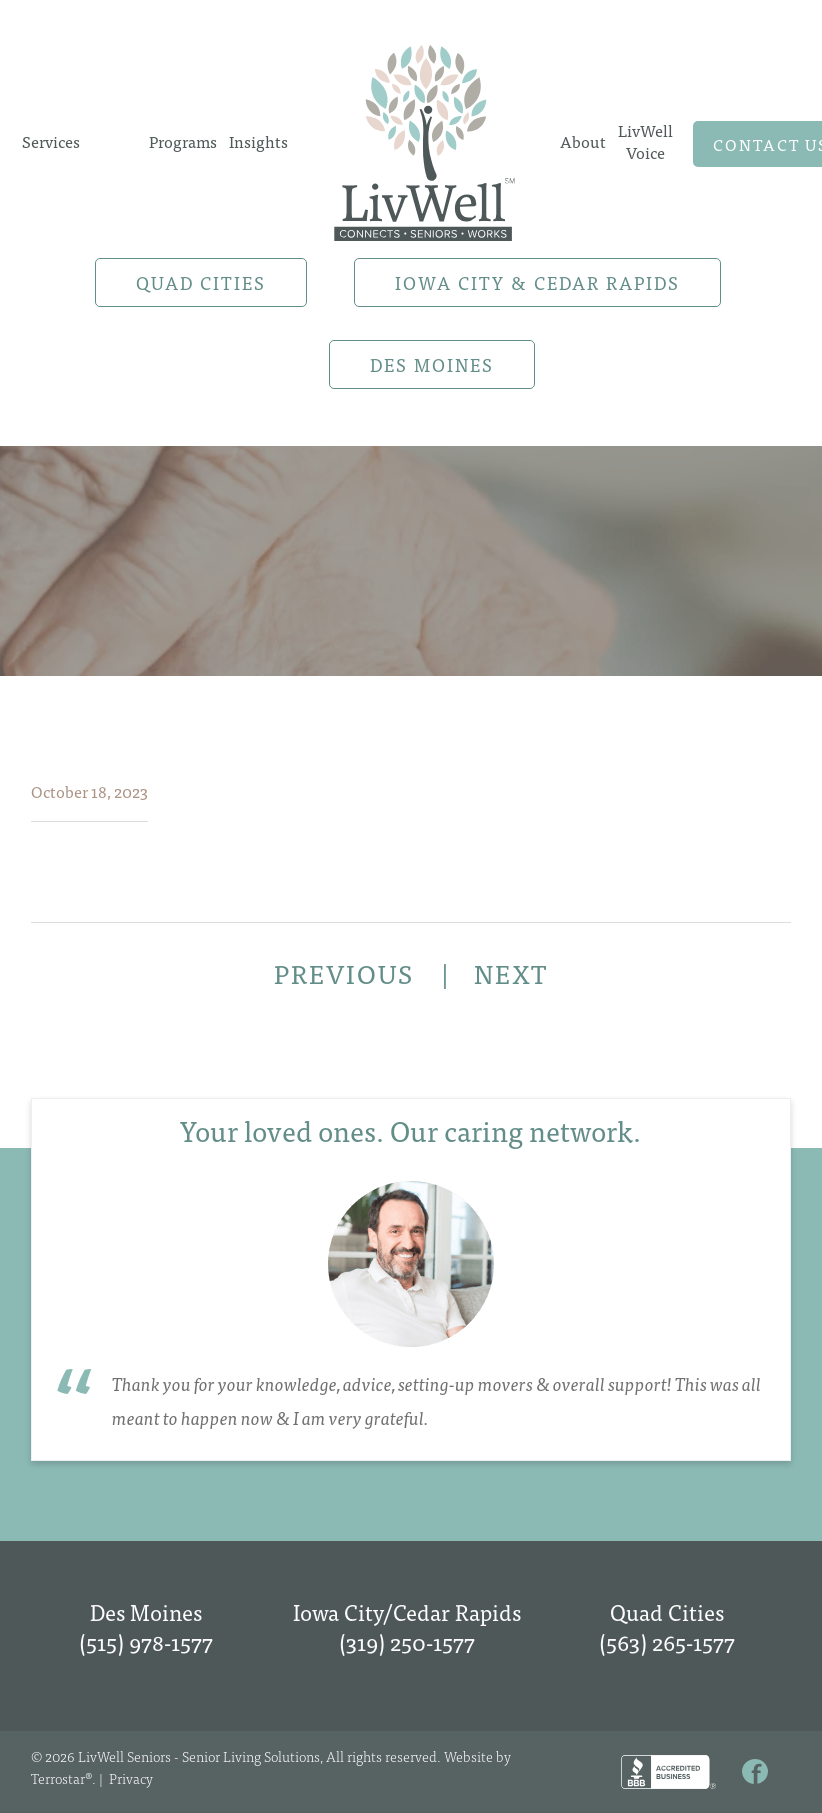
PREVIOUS (347, 973)
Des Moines (432, 364)
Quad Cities (201, 282)
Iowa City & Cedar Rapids (537, 282)
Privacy (131, 1778)
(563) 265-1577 (667, 1641)
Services (51, 141)
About (583, 141)
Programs (183, 141)
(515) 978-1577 (146, 1641)
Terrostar (58, 1778)
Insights (258, 141)
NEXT (511, 973)
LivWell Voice (645, 141)
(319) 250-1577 (407, 1641)
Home (424, 141)
